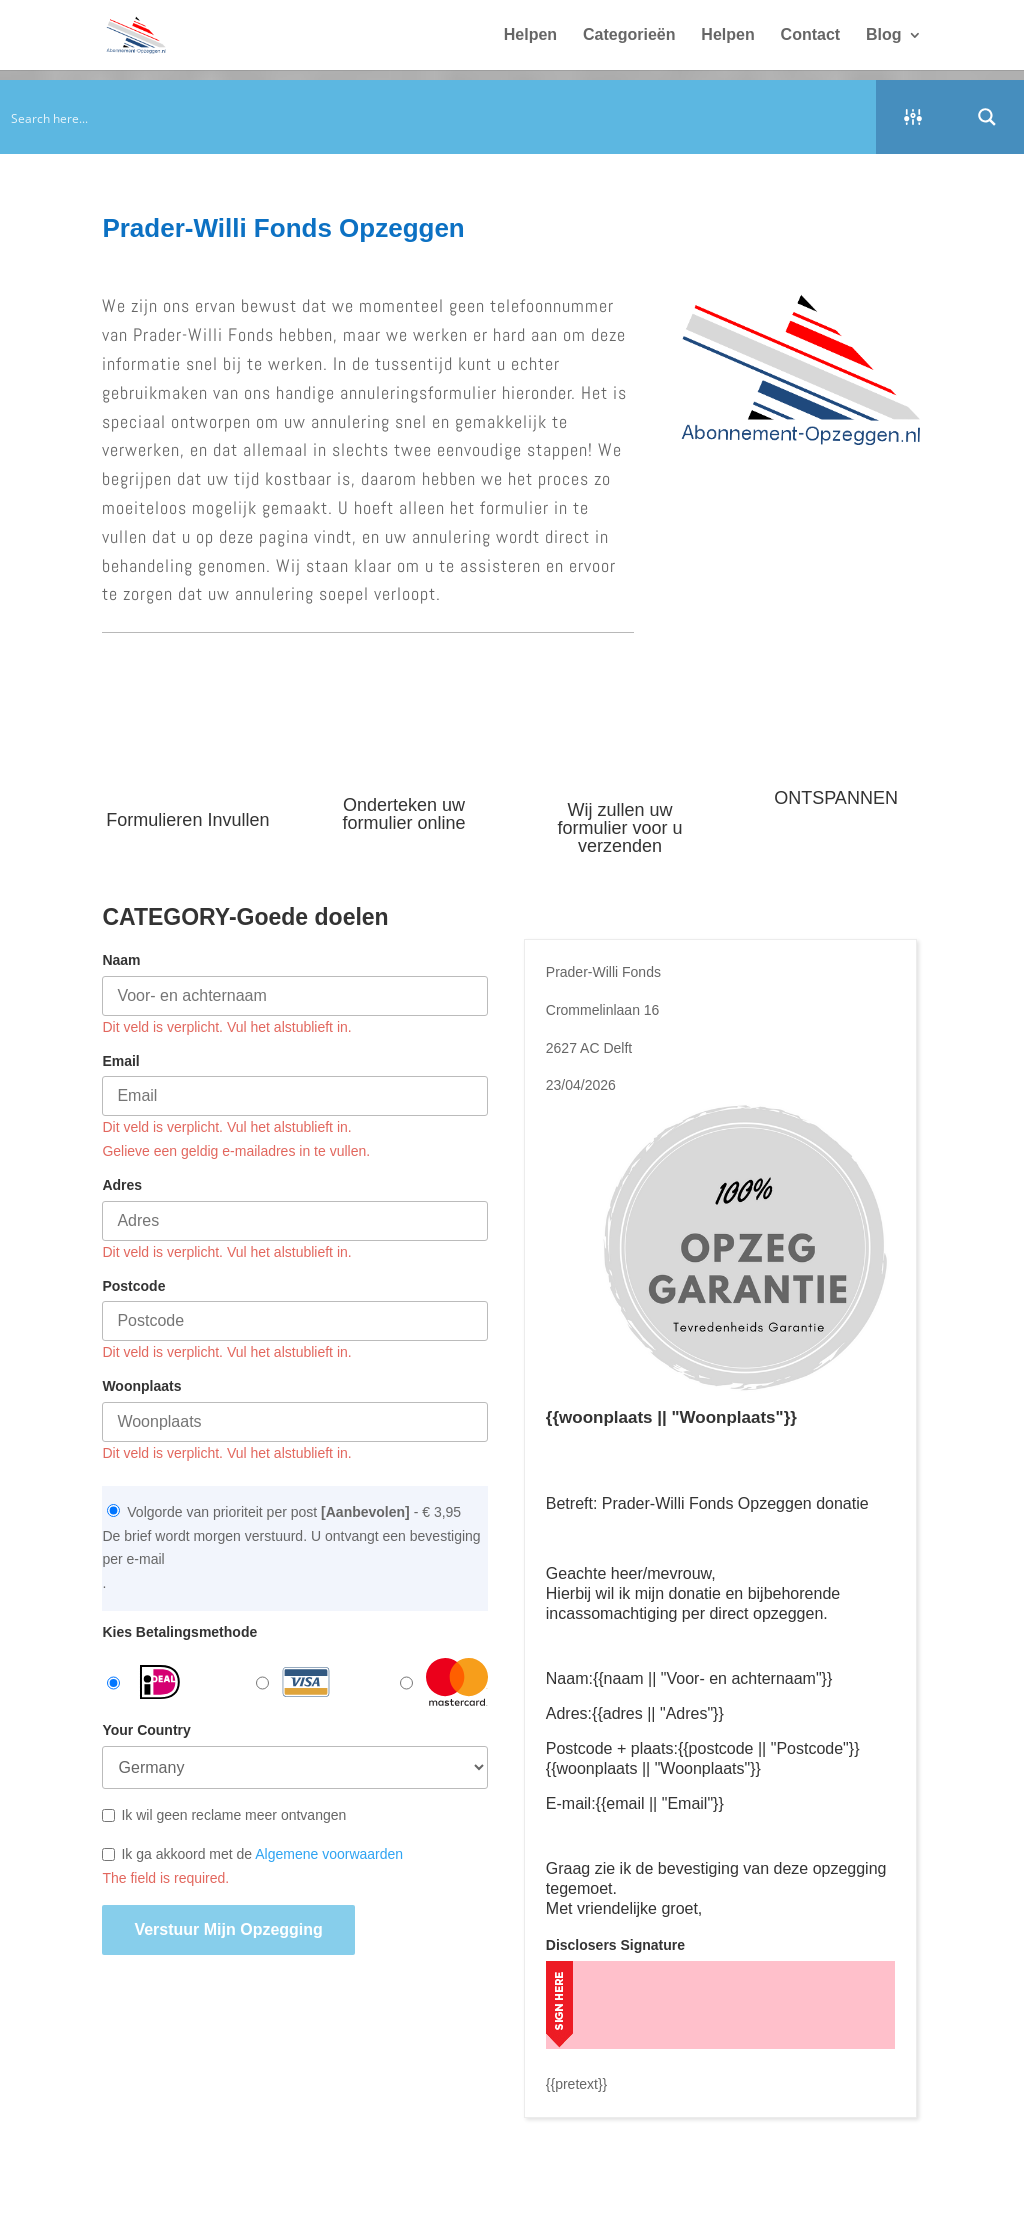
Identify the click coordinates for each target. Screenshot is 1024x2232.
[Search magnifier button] (987, 117)
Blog (884, 35)
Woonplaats (141, 1386)
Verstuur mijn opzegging (228, 1929)
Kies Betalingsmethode (179, 1632)
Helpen (530, 35)
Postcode (133, 1286)
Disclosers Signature (615, 1945)
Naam (121, 960)
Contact (811, 35)
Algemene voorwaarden (329, 1854)
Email (120, 1061)
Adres (122, 1185)
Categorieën (629, 35)
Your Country (146, 1730)
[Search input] (439, 117)
